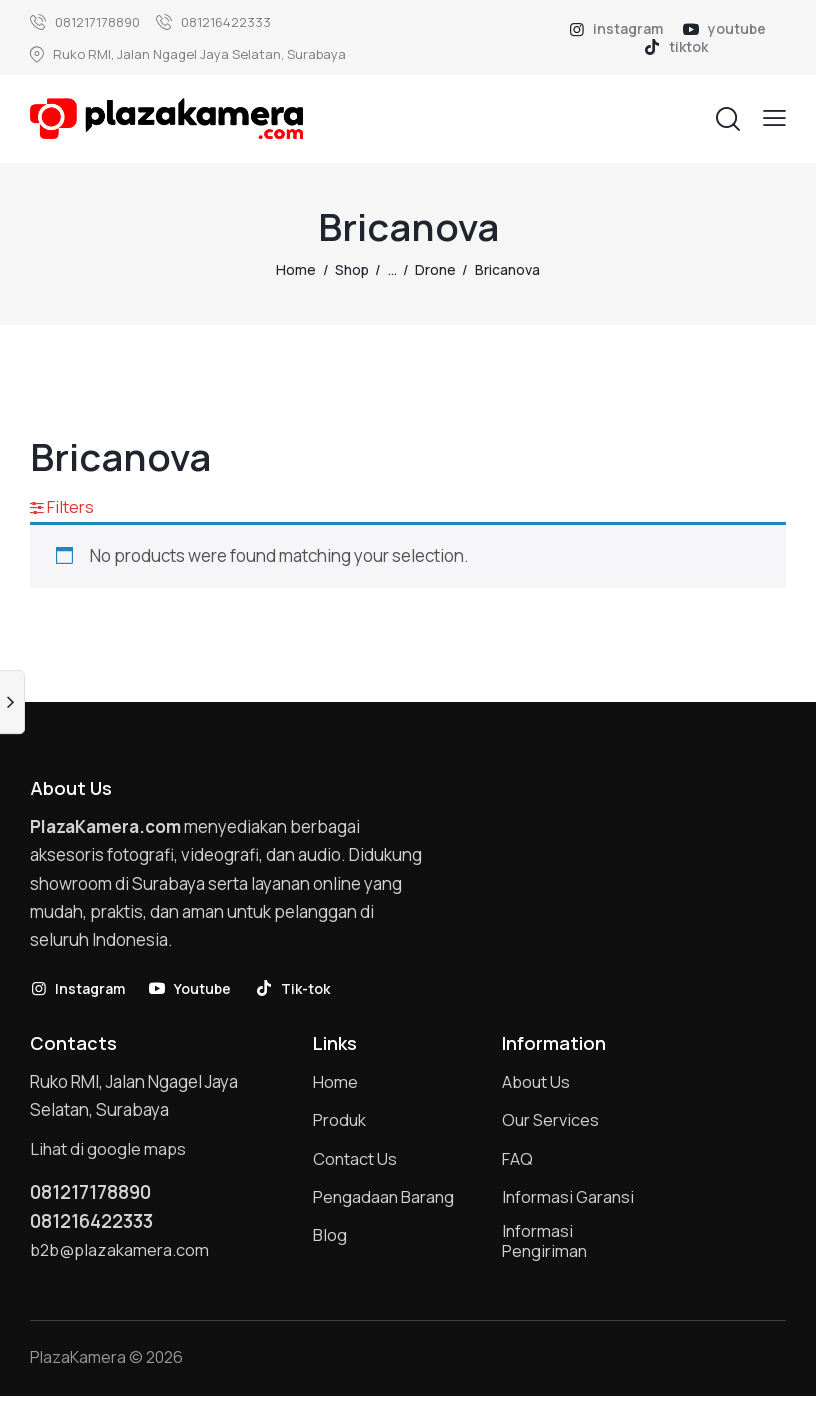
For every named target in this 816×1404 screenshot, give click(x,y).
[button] (774, 117)
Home (296, 269)
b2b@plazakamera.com (121, 1254)
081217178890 (96, 1195)
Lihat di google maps (109, 1150)
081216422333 (97, 1225)
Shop (352, 269)
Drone (435, 269)
